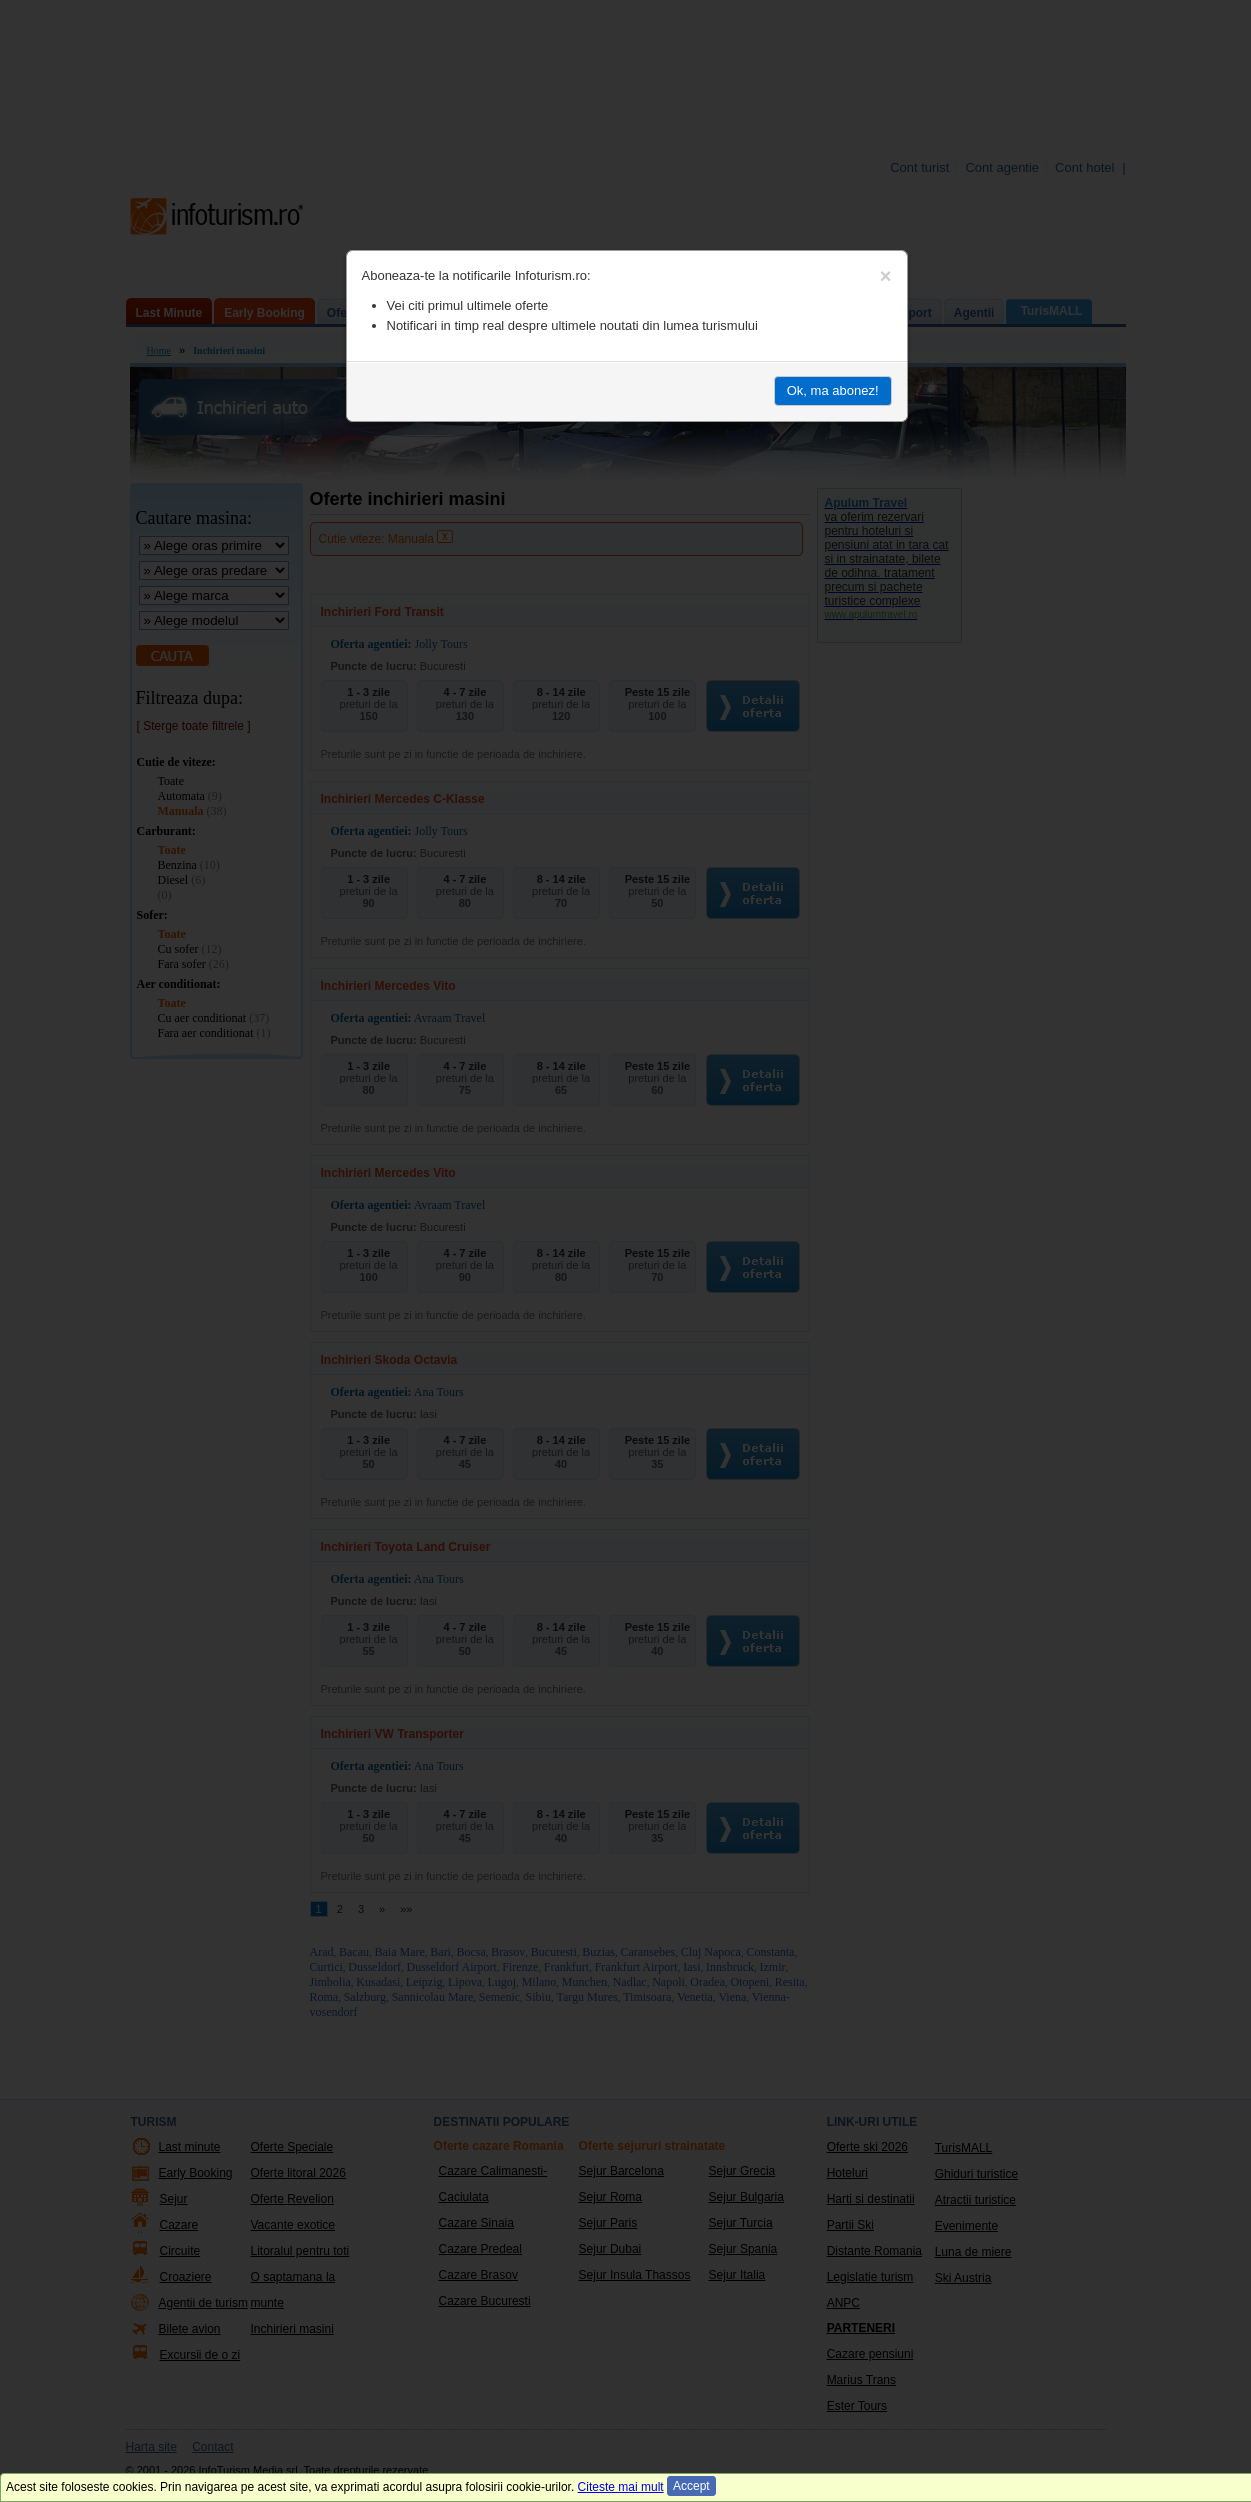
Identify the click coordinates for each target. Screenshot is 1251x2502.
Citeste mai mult (621, 2487)
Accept (691, 2486)
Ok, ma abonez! (833, 390)
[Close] (886, 276)
